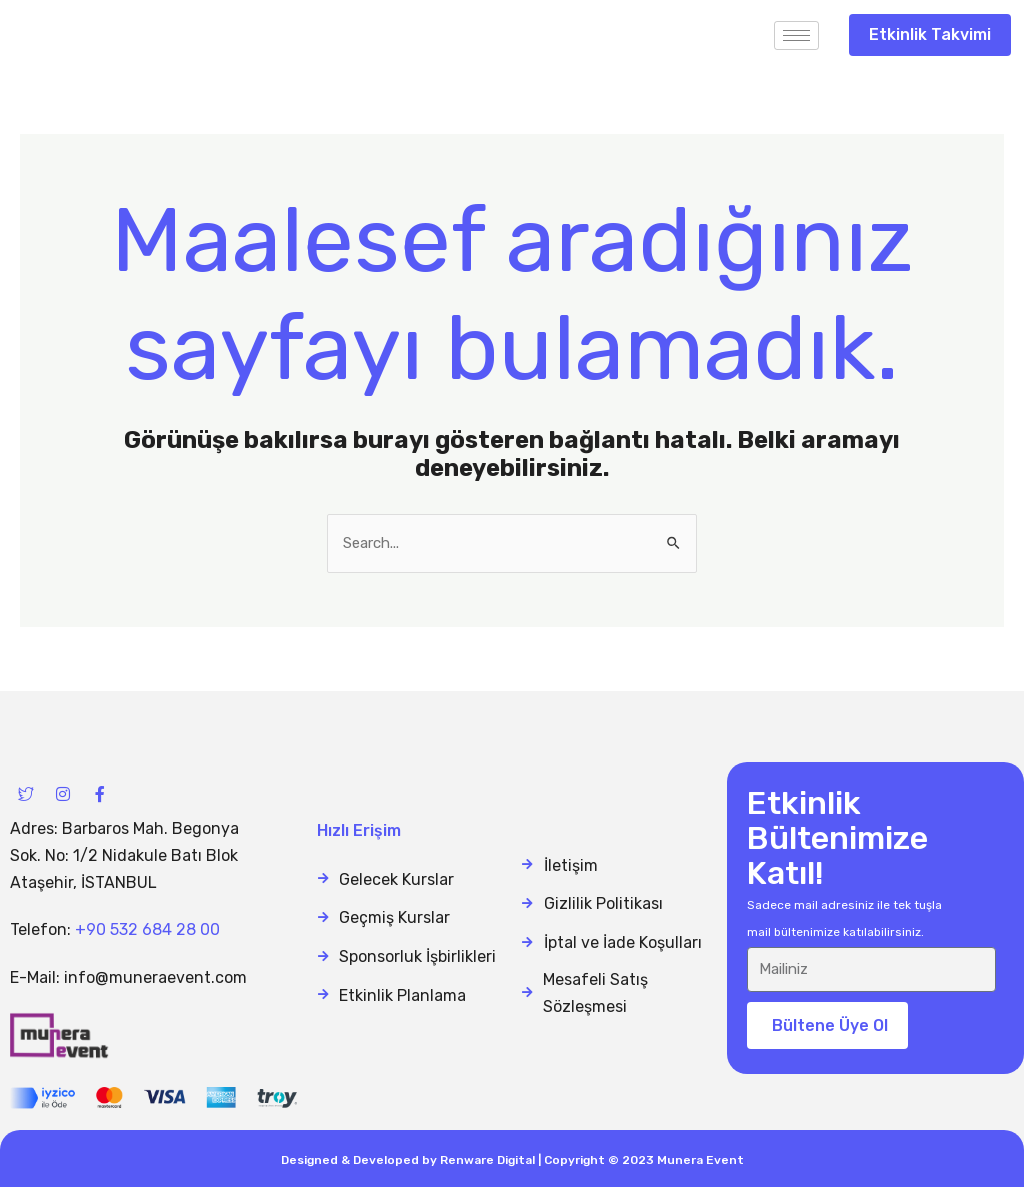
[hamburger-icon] (796, 35)
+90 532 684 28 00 (147, 931)
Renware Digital (487, 1162)
